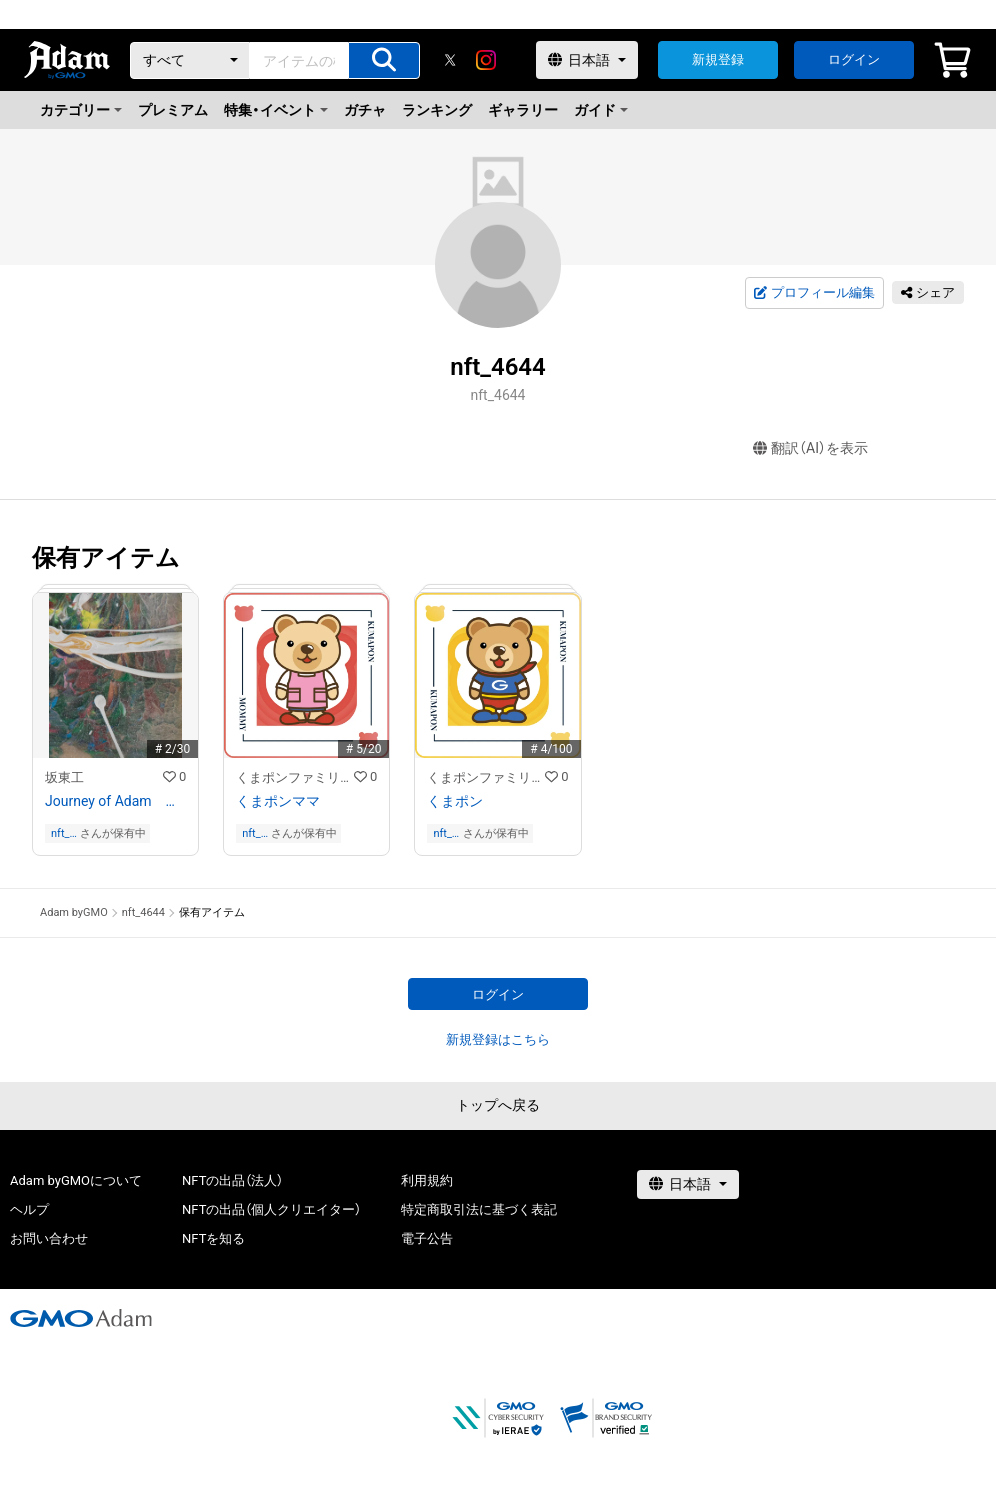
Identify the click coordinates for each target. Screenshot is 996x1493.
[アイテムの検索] (384, 60)
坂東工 (64, 777)
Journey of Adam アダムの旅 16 (115, 801)
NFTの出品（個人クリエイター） (271, 1209)
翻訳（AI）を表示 (810, 448)
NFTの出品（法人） (232, 1180)
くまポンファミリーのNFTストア (295, 777)
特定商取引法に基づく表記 (479, 1209)
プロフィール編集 (814, 293)
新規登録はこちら (498, 1039)
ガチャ (365, 110)
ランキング (437, 110)
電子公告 (427, 1238)
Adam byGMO (74, 912)
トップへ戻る (498, 1105)
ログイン (854, 59)
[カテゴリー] (190, 60)
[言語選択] (587, 60)
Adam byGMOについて (76, 1180)
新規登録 (718, 59)
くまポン (455, 801)
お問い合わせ (49, 1238)
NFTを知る (213, 1238)
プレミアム (173, 110)
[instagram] (486, 60)
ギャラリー (523, 110)
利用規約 (427, 1180)
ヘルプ (29, 1209)
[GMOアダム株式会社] (81, 1318)
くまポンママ (278, 801)
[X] (450, 60)
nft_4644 (63, 833)
